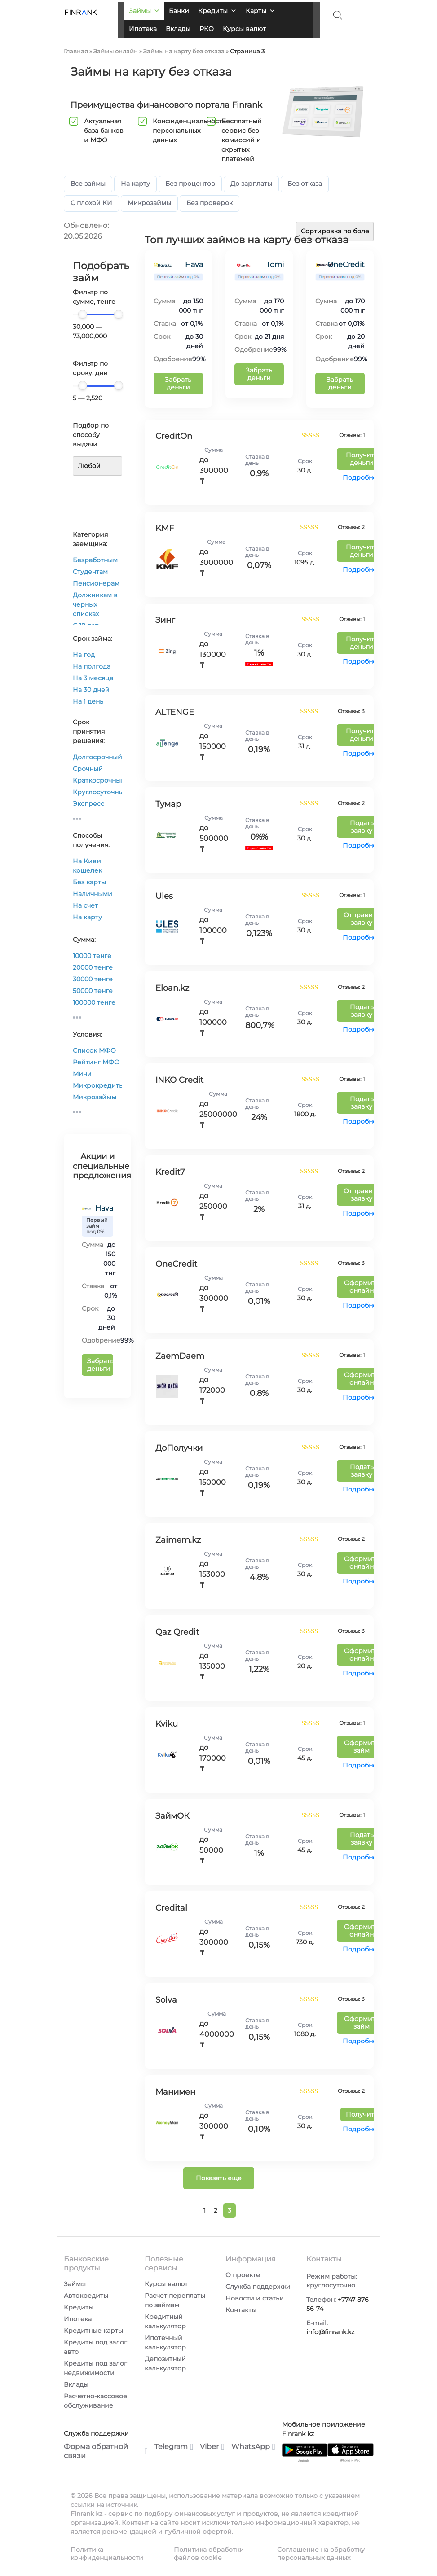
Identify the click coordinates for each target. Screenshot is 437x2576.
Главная (76, 51)
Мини (82, 1074)
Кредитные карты (93, 2331)
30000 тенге (93, 979)
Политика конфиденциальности (107, 2553)
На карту (135, 183)
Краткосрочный (99, 780)
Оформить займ (361, 1746)
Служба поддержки (258, 2287)
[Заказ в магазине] (335, 231)
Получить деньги (362, 459)
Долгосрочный (97, 757)
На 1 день (88, 701)
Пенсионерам (96, 583)
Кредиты (217, 11)
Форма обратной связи (106, 2451)
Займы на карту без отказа (184, 51)
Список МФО (94, 1050)
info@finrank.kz (330, 2332)
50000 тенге (93, 991)
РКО (206, 29)
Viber (212, 2446)
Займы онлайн (115, 51)
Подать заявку (362, 827)
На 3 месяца (93, 678)
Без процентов (190, 183)
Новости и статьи (254, 2298)
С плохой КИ (91, 203)
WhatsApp (253, 2446)
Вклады (178, 29)
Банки (179, 11)
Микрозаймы (149, 203)
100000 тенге (94, 1002)
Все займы (88, 183)
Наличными (92, 894)
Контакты (240, 2310)
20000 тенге (93, 967)
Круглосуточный (100, 792)
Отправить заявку (362, 919)
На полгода (91, 666)
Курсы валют (244, 29)
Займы (144, 11)
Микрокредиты (98, 1085)
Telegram (173, 2446)
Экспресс (88, 804)
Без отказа (304, 183)
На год (84, 655)
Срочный (88, 769)
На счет (85, 905)
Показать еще (219, 2178)
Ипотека (143, 29)
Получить (362, 2114)
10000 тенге (92, 956)
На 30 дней (91, 690)
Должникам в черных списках (95, 604)
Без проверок (209, 203)
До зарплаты (251, 183)
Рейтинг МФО (96, 1062)
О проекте (242, 2275)
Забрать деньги (100, 1365)
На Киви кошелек (87, 866)
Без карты (89, 882)
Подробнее (362, 477)
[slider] (82, 314)
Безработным (95, 560)
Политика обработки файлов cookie (209, 2553)
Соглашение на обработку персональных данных (321, 2553)
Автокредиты (86, 2296)
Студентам (90, 572)
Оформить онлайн (361, 1287)
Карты (260, 11)
